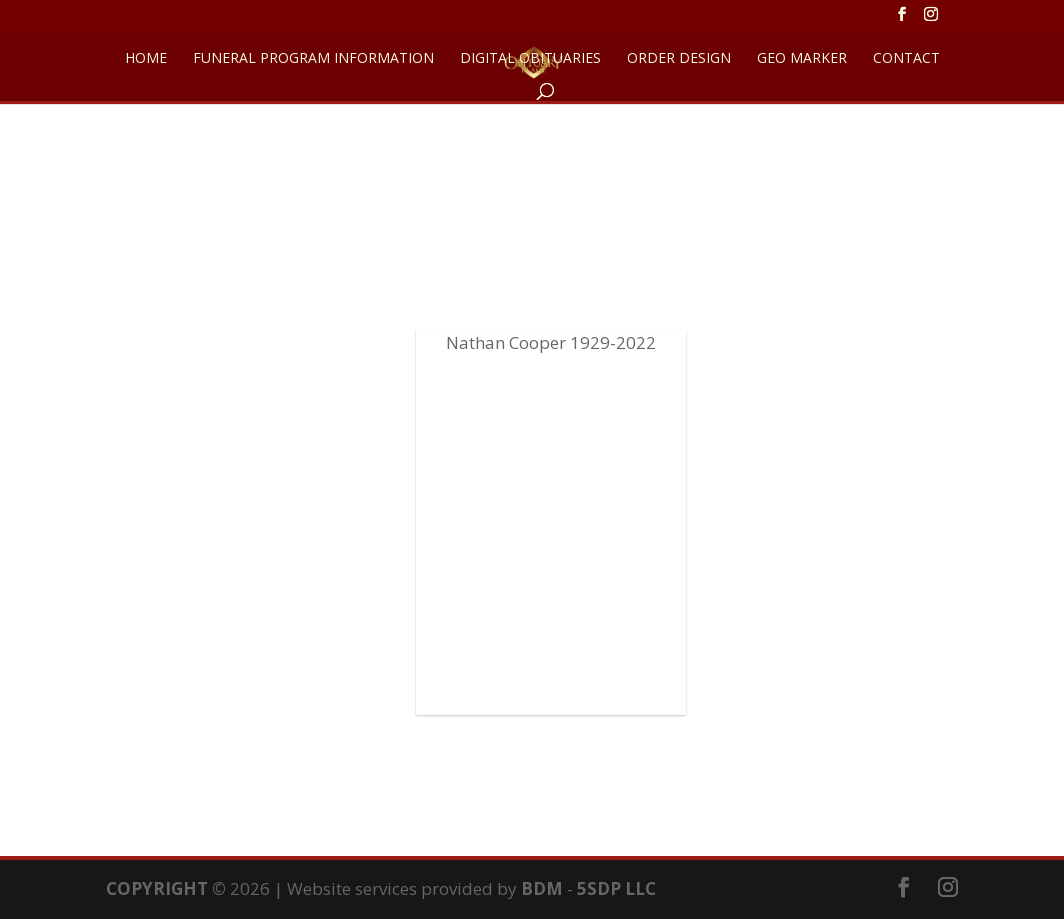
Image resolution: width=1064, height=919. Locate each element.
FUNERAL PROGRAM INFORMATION (313, 59)
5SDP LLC (616, 888)
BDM (542, 888)
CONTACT (906, 59)
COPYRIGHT (157, 888)
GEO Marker (802, 59)
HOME (146, 59)
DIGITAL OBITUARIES (530, 59)
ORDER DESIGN (679, 59)
